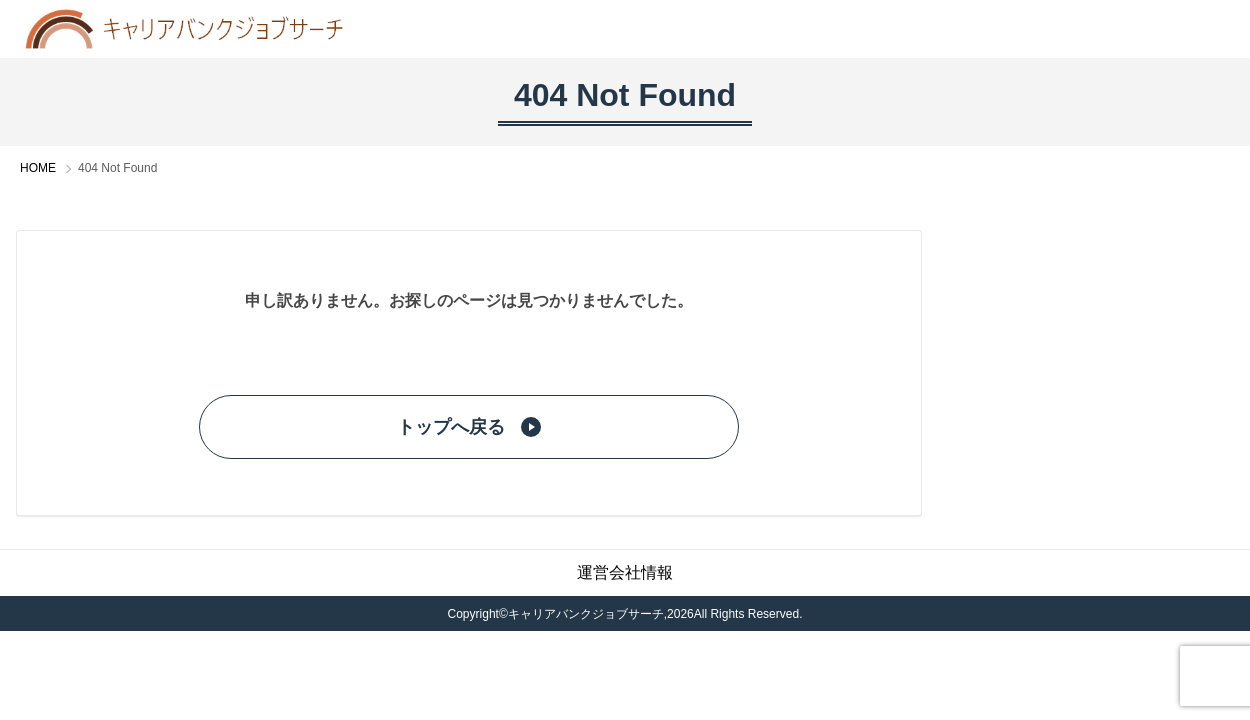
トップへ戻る (469, 427)
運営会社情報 (625, 572)
